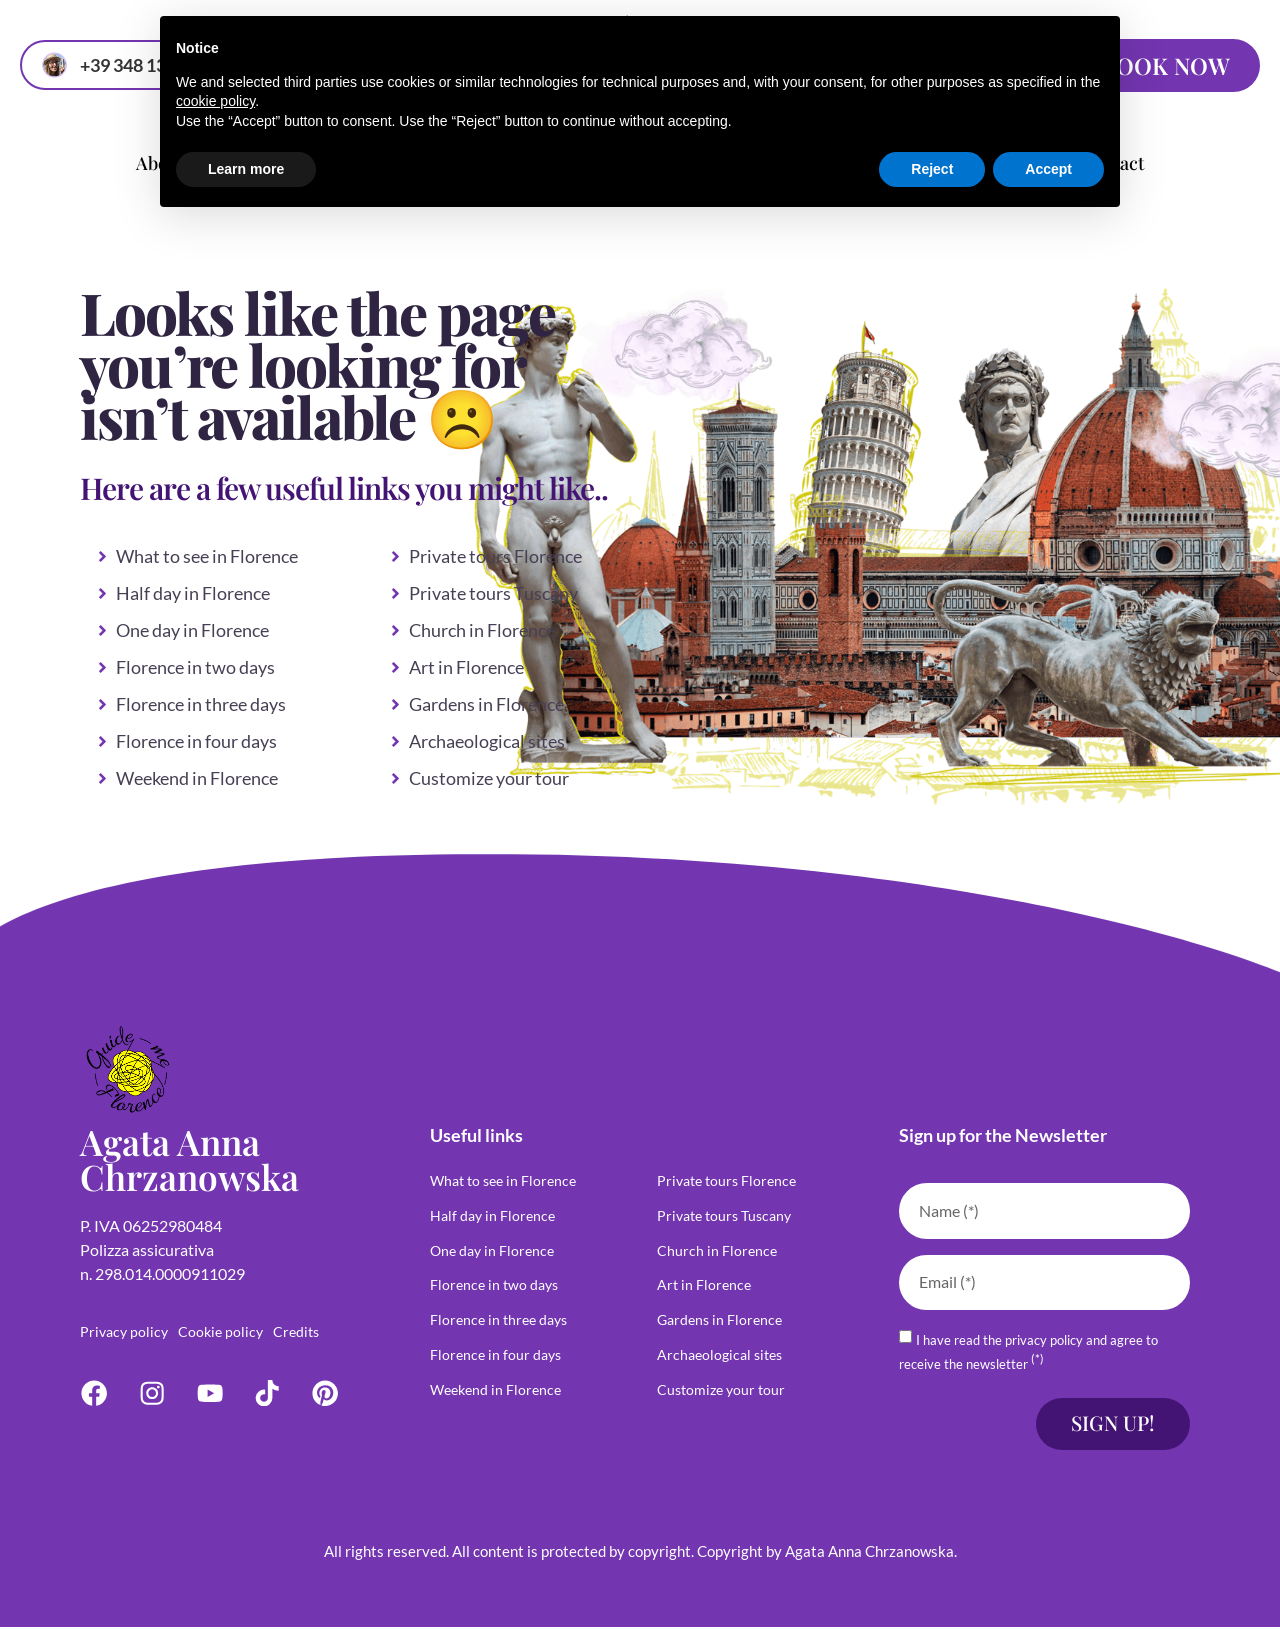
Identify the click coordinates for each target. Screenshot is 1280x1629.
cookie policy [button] (215, 101)
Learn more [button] (246, 169)
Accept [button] (1048, 169)
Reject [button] (932, 169)
